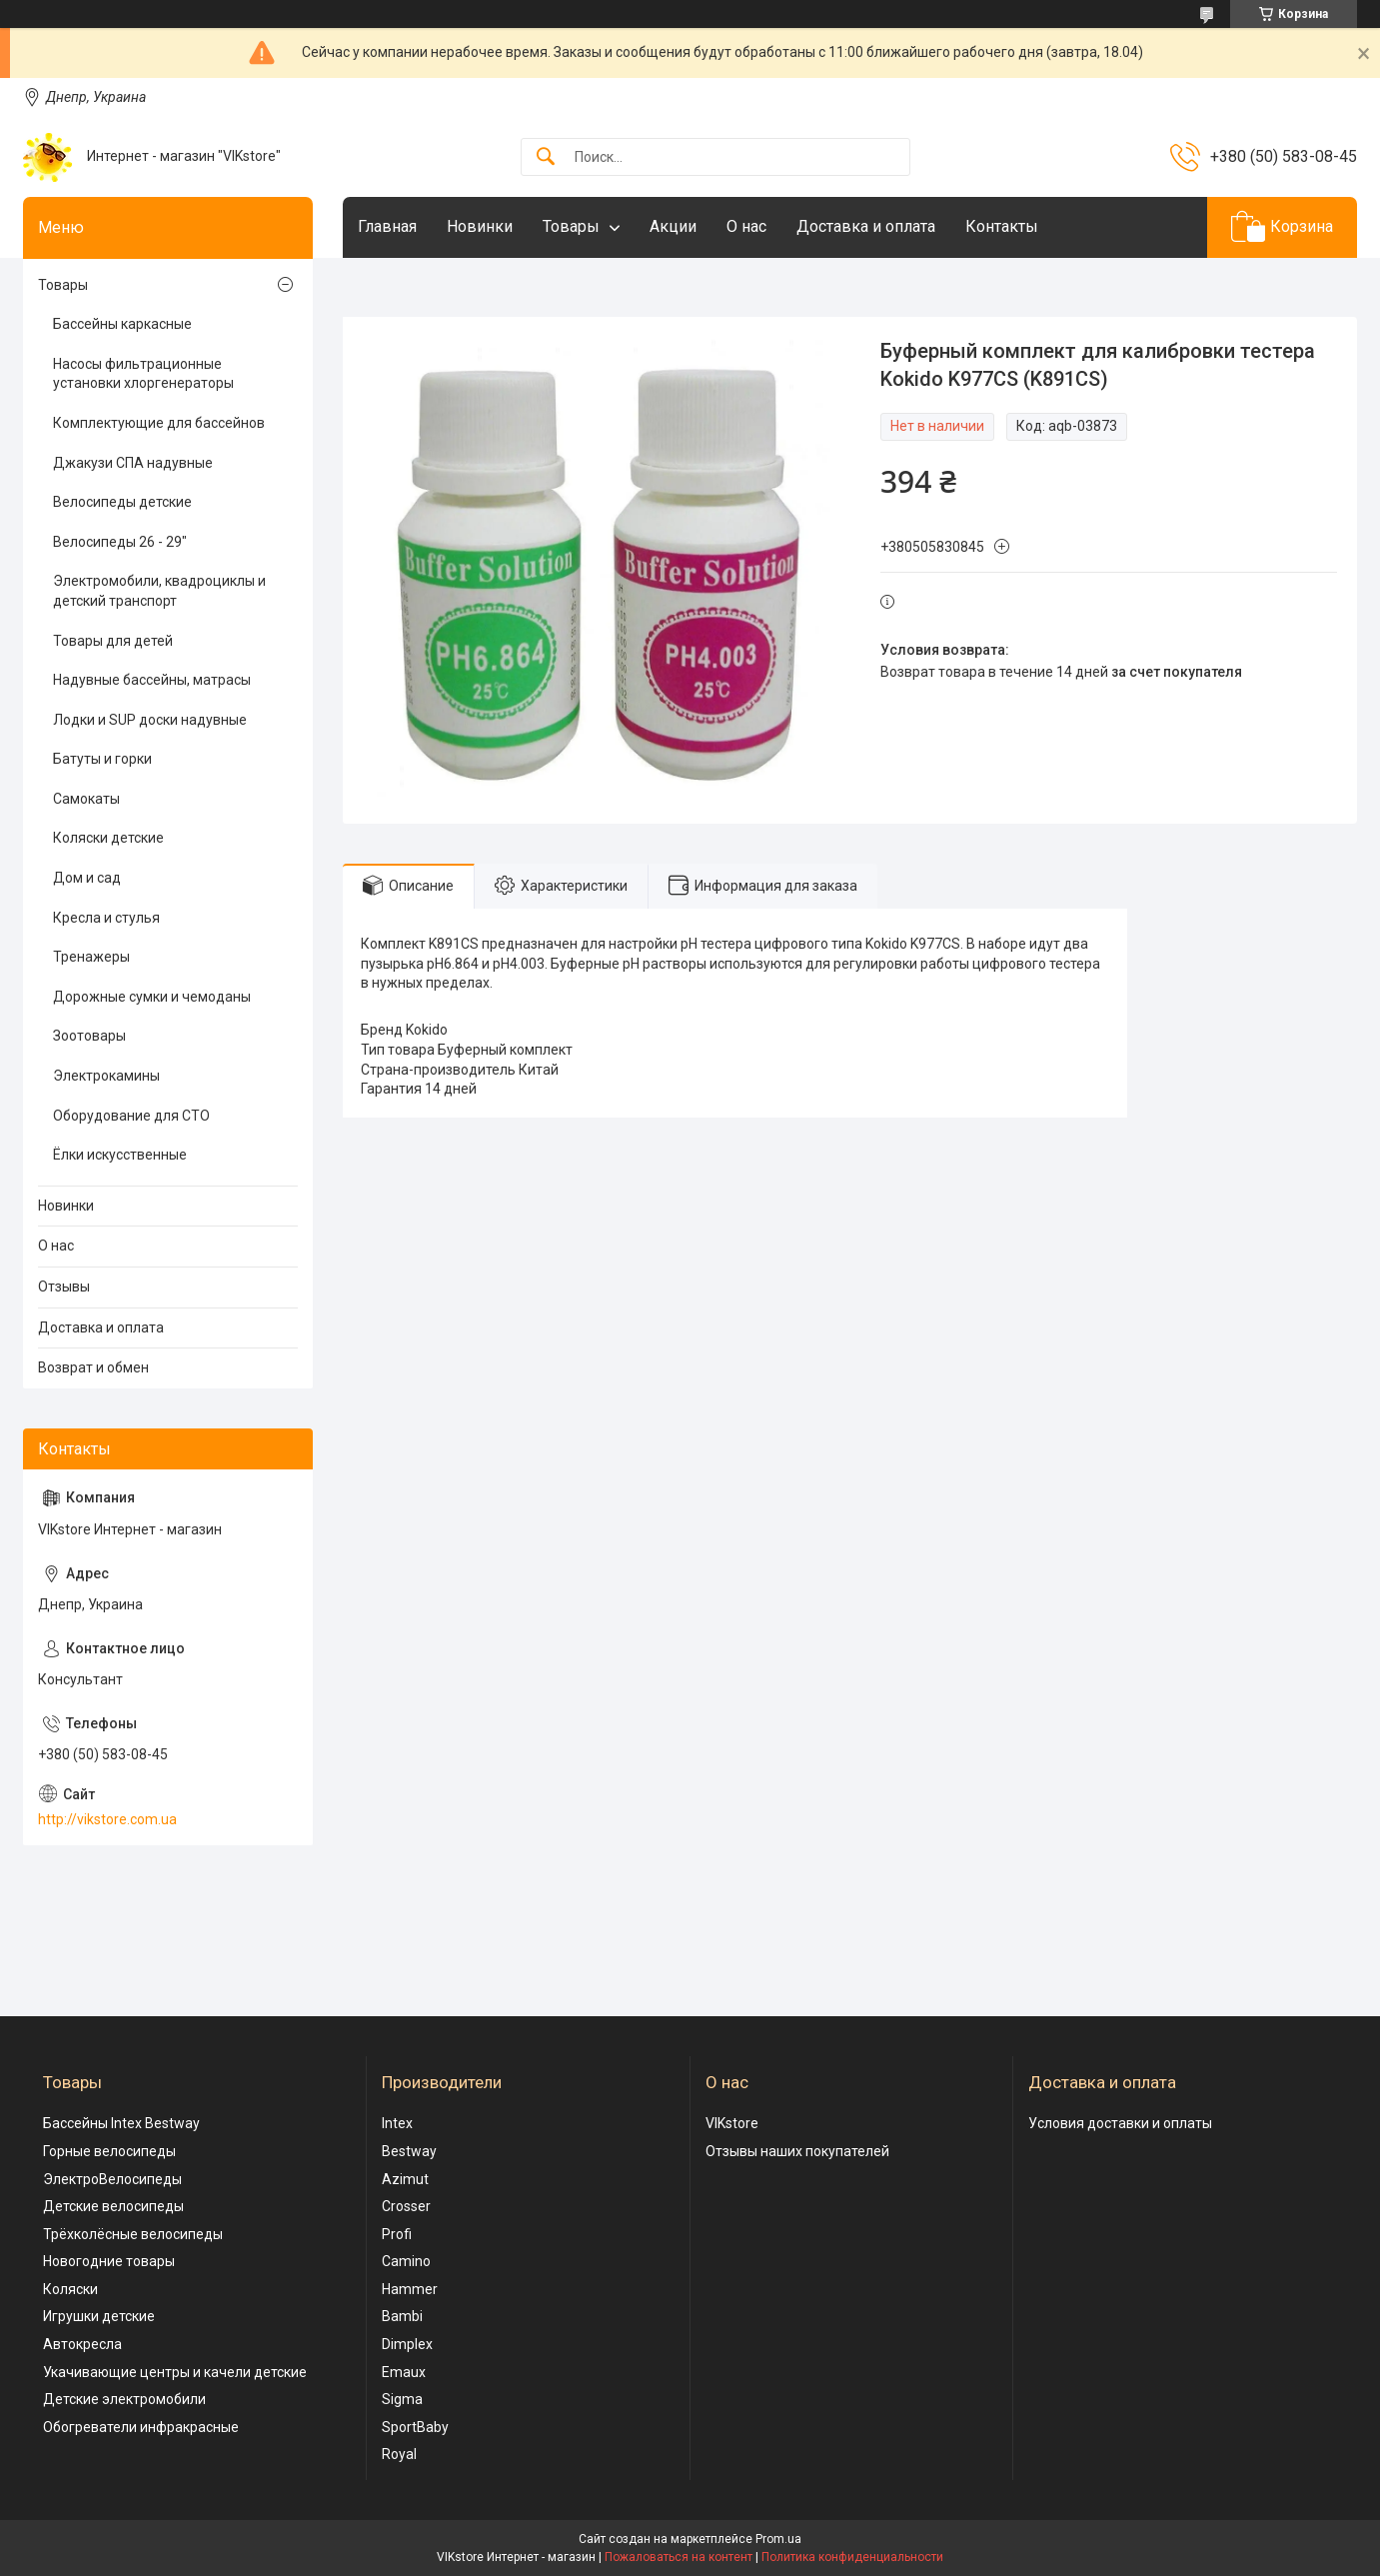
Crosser (406, 2206)
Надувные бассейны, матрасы (152, 680)
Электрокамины (106, 1076)
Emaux (404, 2372)
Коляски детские (108, 838)
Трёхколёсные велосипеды (133, 2234)
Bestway (409, 2151)
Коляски (70, 2289)
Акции (673, 226)
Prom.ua (778, 2539)
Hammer (410, 2289)
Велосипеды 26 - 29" (120, 542)
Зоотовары (89, 1036)
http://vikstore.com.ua (107, 1819)
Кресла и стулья (106, 918)
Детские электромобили (124, 2399)
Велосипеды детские (122, 502)
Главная (387, 226)
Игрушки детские (99, 2316)
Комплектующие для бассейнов (159, 423)
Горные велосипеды (109, 2151)
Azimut (405, 2179)
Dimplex (407, 2344)
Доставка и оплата (865, 226)
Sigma (402, 2399)
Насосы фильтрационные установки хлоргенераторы (143, 374)
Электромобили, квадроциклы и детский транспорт (159, 591)
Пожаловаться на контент (678, 2557)
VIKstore (731, 2123)
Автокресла (82, 2344)
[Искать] (546, 157)
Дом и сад (87, 878)
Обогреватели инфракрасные (141, 2427)
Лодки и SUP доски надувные (150, 720)
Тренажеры (91, 957)
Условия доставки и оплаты (1120, 2123)
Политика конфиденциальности (852, 2557)
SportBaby (415, 2427)
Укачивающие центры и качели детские (175, 2372)
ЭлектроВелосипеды (112, 2179)
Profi (397, 2234)
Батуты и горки (102, 759)
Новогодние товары (109, 2261)
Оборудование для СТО (131, 1116)
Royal (399, 2454)
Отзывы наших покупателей (797, 2151)
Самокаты (86, 799)
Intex (397, 2123)
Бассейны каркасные (122, 324)
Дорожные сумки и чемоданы (152, 997)
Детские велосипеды (113, 2206)
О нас (746, 226)
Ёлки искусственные (120, 1155)
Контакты (1001, 226)
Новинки (480, 226)
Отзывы (64, 1286)
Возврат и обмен (93, 1367)
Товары (571, 226)
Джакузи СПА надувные (133, 463)
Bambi (402, 2316)
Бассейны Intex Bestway (121, 2123)
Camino (406, 2261)
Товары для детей (113, 641)
